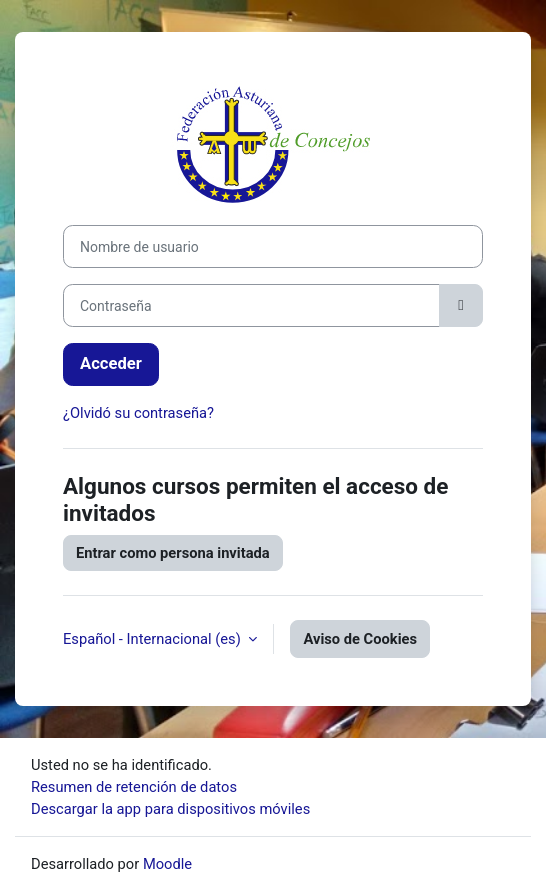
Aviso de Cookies (360, 639)
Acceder (111, 363)
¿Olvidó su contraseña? (138, 413)
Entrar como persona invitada (173, 553)
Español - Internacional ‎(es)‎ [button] (153, 639)
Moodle (167, 864)
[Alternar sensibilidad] (461, 305)
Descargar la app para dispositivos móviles (170, 809)
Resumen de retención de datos (134, 787)
